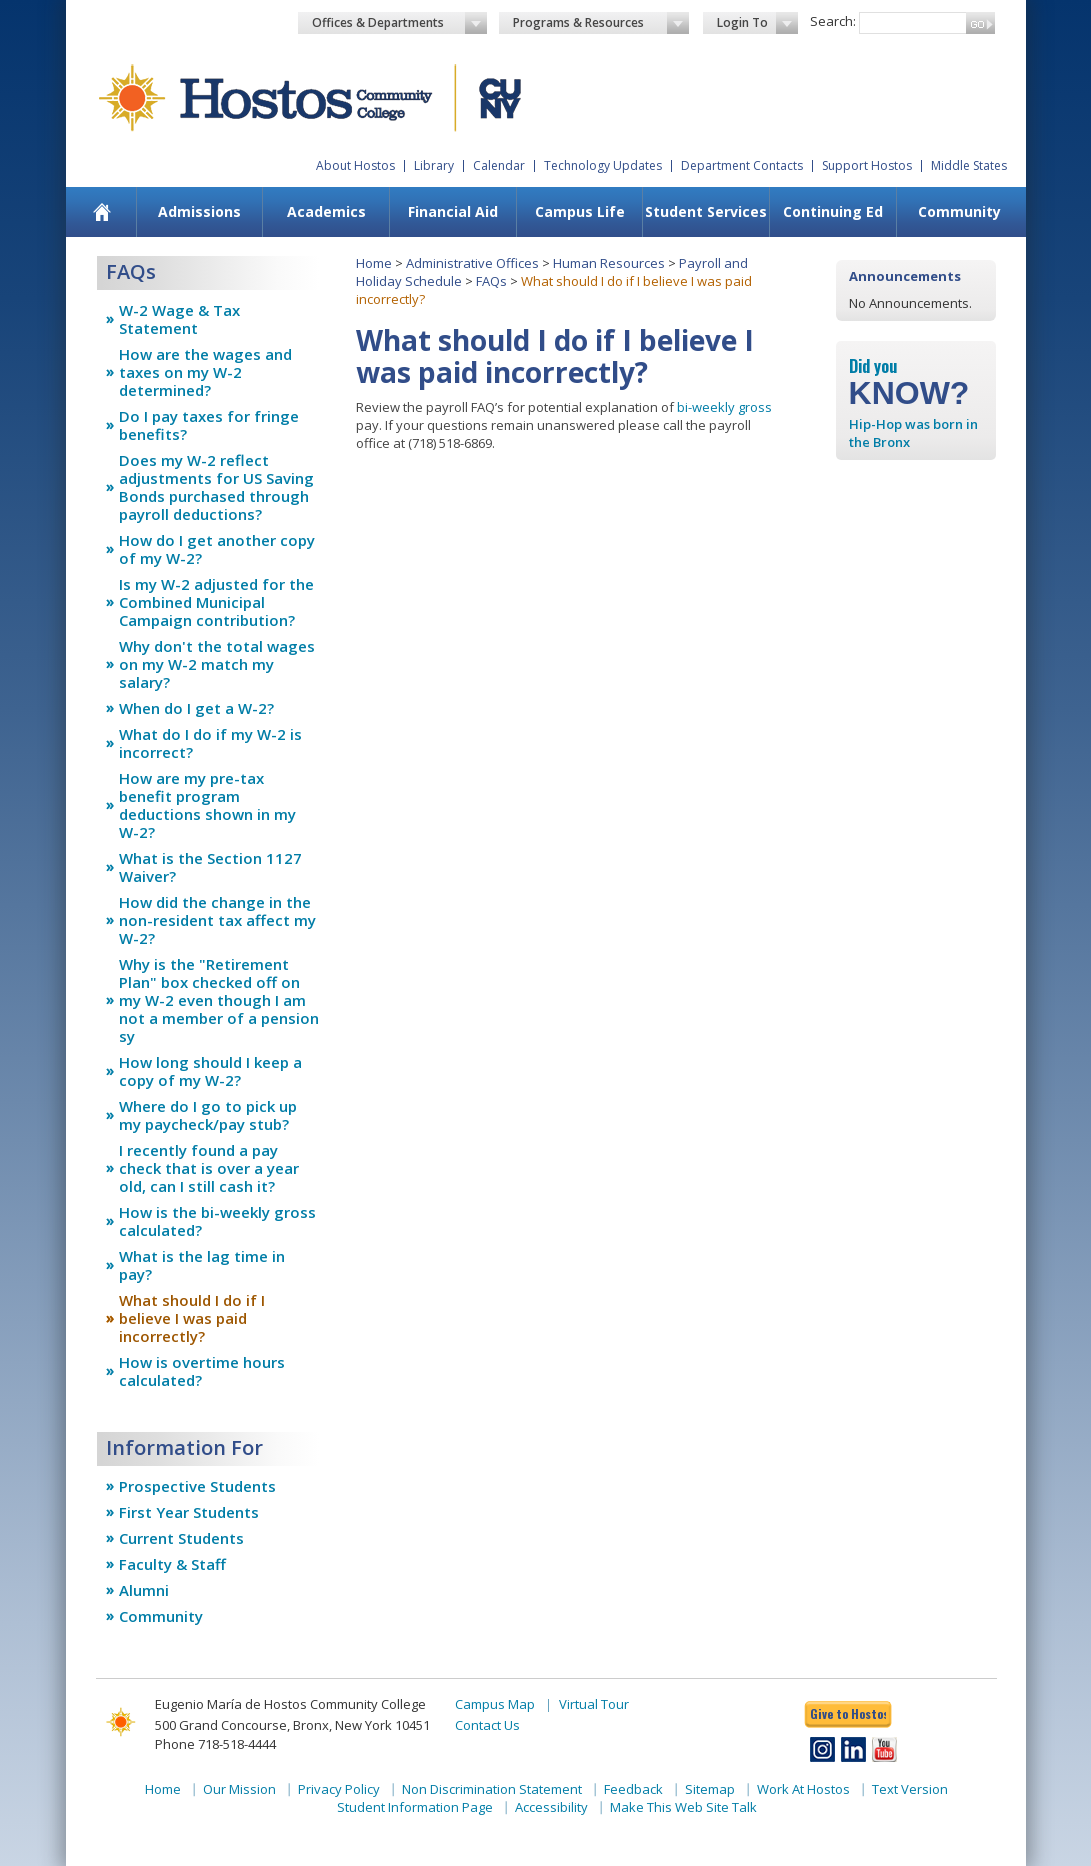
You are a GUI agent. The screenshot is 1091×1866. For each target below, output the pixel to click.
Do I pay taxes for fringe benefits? (209, 425)
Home (374, 263)
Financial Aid (453, 211)
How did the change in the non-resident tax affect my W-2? (217, 920)
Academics (326, 211)
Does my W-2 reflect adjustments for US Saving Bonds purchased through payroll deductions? (216, 487)
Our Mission (239, 1789)
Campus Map (495, 1704)
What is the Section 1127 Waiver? (210, 867)
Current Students (181, 1538)
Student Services (706, 211)
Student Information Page (415, 1807)
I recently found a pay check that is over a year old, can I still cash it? (209, 1168)
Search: (833, 21)
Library (434, 165)
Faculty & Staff (172, 1564)
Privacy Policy (339, 1789)
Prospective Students (197, 1486)
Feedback (633, 1789)
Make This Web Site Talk (683, 1807)
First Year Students (189, 1512)
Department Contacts (742, 165)
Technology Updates (603, 165)
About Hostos (355, 165)
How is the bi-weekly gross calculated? (217, 1221)
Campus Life (580, 211)
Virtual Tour (594, 1704)
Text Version (910, 1789)
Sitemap (710, 1789)
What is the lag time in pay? (202, 1265)
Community (959, 211)
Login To (757, 23)
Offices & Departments (400, 23)
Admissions (199, 211)
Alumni (144, 1590)
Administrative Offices (472, 263)
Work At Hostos (803, 1789)
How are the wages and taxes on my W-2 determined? (205, 372)
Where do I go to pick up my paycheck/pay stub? (208, 1115)
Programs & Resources (601, 23)
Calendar (499, 165)
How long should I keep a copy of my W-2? (210, 1071)
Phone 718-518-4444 (215, 1744)
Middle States (969, 165)
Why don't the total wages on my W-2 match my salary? (217, 664)
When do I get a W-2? (196, 708)
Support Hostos (867, 165)
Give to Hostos (848, 1713)
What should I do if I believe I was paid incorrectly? (192, 1318)
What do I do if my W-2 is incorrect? (210, 743)
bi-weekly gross (724, 407)
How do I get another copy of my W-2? (217, 549)
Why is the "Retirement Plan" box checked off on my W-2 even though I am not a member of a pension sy (219, 1000)
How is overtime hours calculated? (202, 1371)
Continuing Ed (833, 211)
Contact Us (487, 1725)
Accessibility (551, 1807)
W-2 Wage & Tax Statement (179, 319)
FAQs (491, 281)
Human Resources (609, 263)
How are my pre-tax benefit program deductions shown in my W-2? (207, 805)
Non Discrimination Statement (492, 1789)
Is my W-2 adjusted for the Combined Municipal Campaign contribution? (216, 602)
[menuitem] (101, 212)
